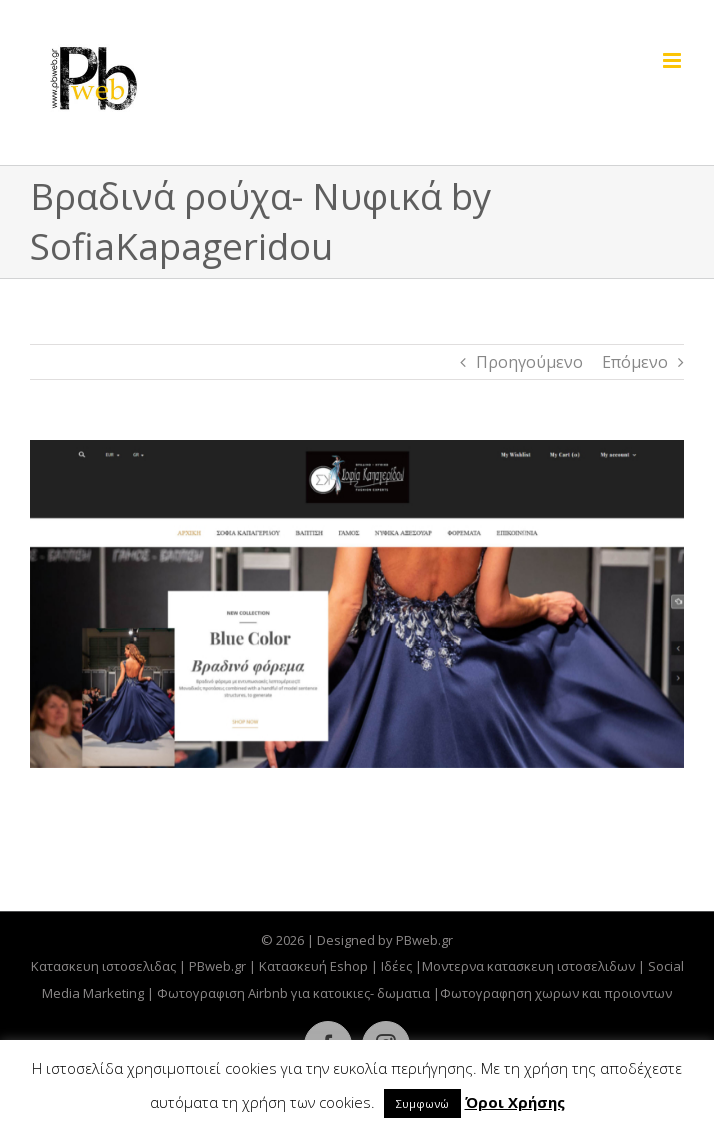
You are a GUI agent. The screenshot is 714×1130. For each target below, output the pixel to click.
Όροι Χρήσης (515, 1102)
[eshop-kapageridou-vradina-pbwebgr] (357, 604)
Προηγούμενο (529, 362)
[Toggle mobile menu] (673, 60)
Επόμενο (635, 362)
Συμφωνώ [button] (422, 1103)
